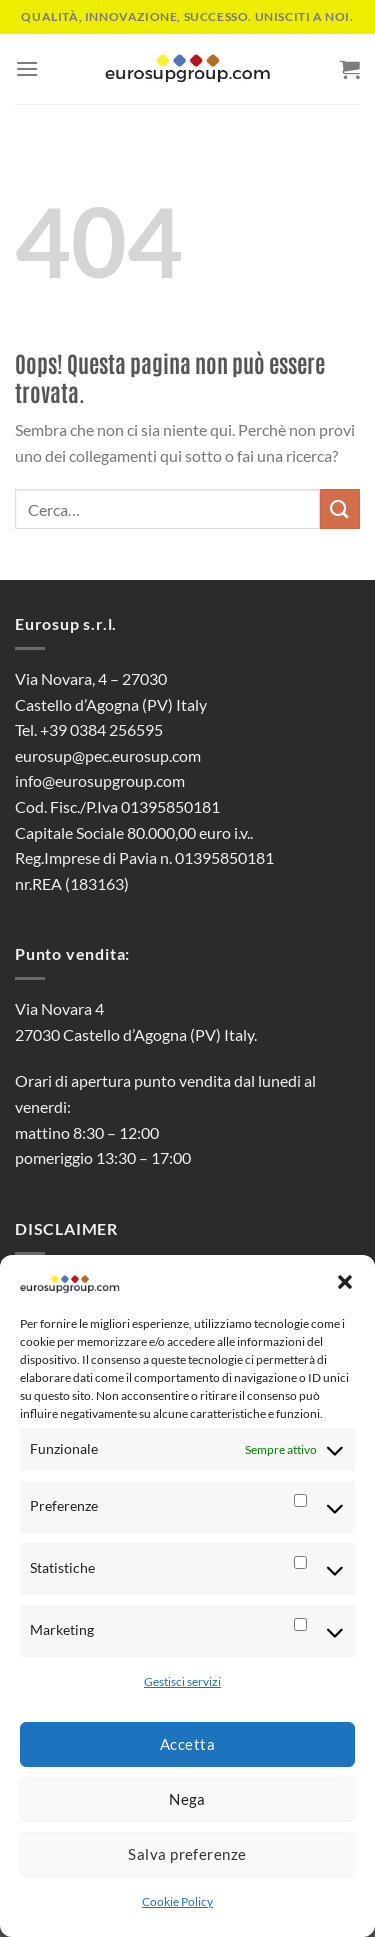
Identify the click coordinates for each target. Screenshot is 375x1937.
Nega (187, 1799)
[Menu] (27, 68)
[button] (345, 1282)
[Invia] (340, 508)
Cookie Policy (177, 1901)
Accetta (187, 1744)
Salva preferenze (187, 1854)
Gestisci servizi (182, 1681)
